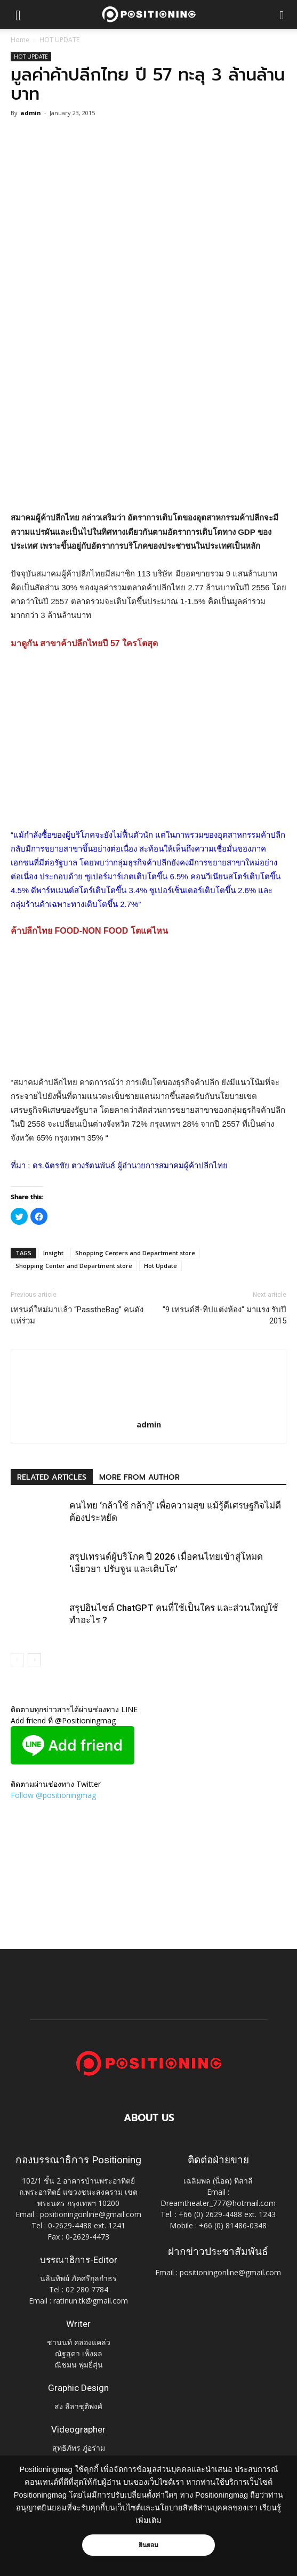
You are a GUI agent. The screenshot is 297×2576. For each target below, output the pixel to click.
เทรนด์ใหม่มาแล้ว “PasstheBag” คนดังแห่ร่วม (77, 1315)
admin (30, 113)
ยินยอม (149, 2545)
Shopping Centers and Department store (135, 1253)
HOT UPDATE (59, 39)
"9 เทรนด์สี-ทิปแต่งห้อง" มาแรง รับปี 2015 (224, 1315)
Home (20, 39)
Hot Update (160, 1266)
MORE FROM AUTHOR (139, 1477)
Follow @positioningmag (53, 1795)
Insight (53, 1253)
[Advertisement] (149, 433)
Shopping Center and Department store (73, 1266)
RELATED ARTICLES (51, 1477)
